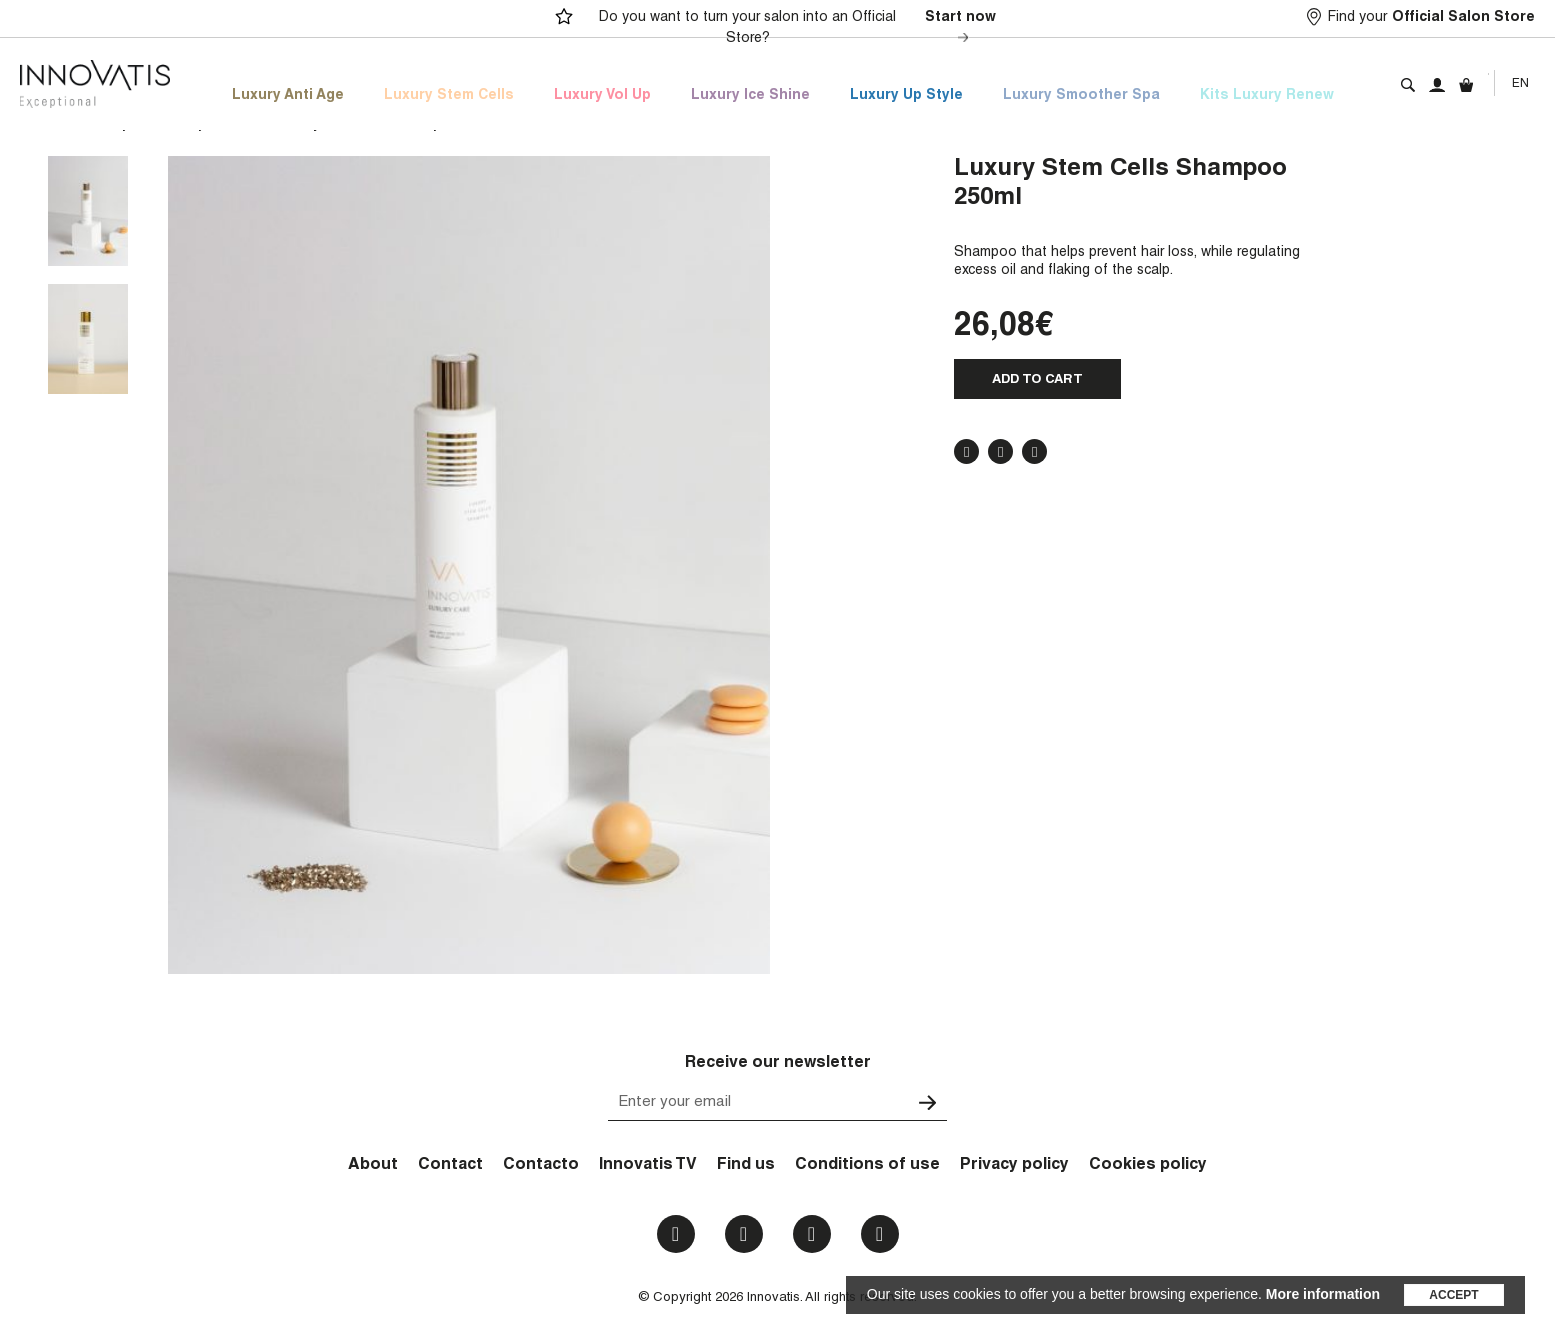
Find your (1431, 18)
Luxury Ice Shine (750, 96)
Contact (450, 1166)
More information (1323, 1294)
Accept (1453, 1295)
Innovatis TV (648, 1166)
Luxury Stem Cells (449, 96)
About (373, 1166)
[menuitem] (1520, 84)
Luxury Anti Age (288, 96)
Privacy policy (1014, 1166)
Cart (1466, 85)
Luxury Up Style (906, 96)
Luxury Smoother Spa (1081, 96)
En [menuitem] (1520, 84)
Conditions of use (867, 1166)
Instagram (743, 1234)
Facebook (966, 452)
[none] (1520, 84)
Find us (746, 1166)
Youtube (811, 1234)
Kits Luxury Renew (1267, 96)
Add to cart (1037, 380)
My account (1437, 85)
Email (879, 1234)
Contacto (541, 1166)
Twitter (1000, 452)
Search (1408, 85)
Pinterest (1034, 452)
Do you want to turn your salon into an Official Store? (800, 29)
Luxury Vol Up (602, 96)
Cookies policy (1148, 1166)
